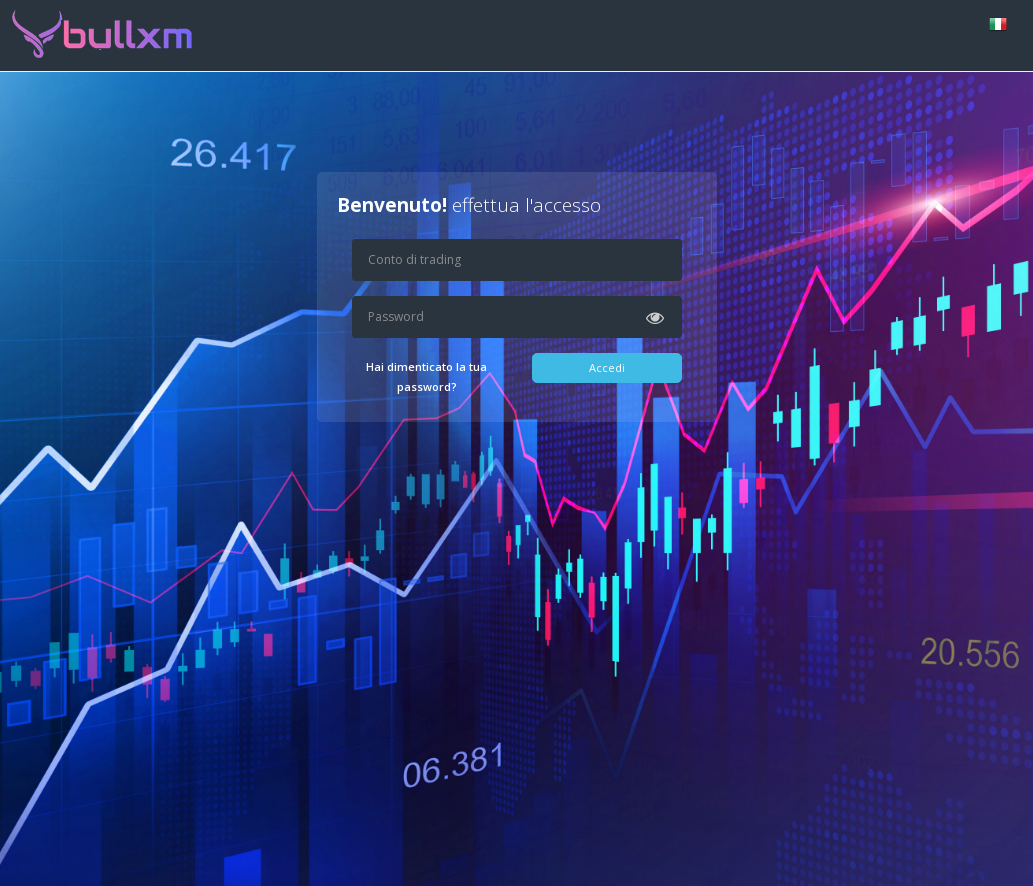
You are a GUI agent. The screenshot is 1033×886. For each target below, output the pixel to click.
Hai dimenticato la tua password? (426, 376)
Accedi (607, 367)
